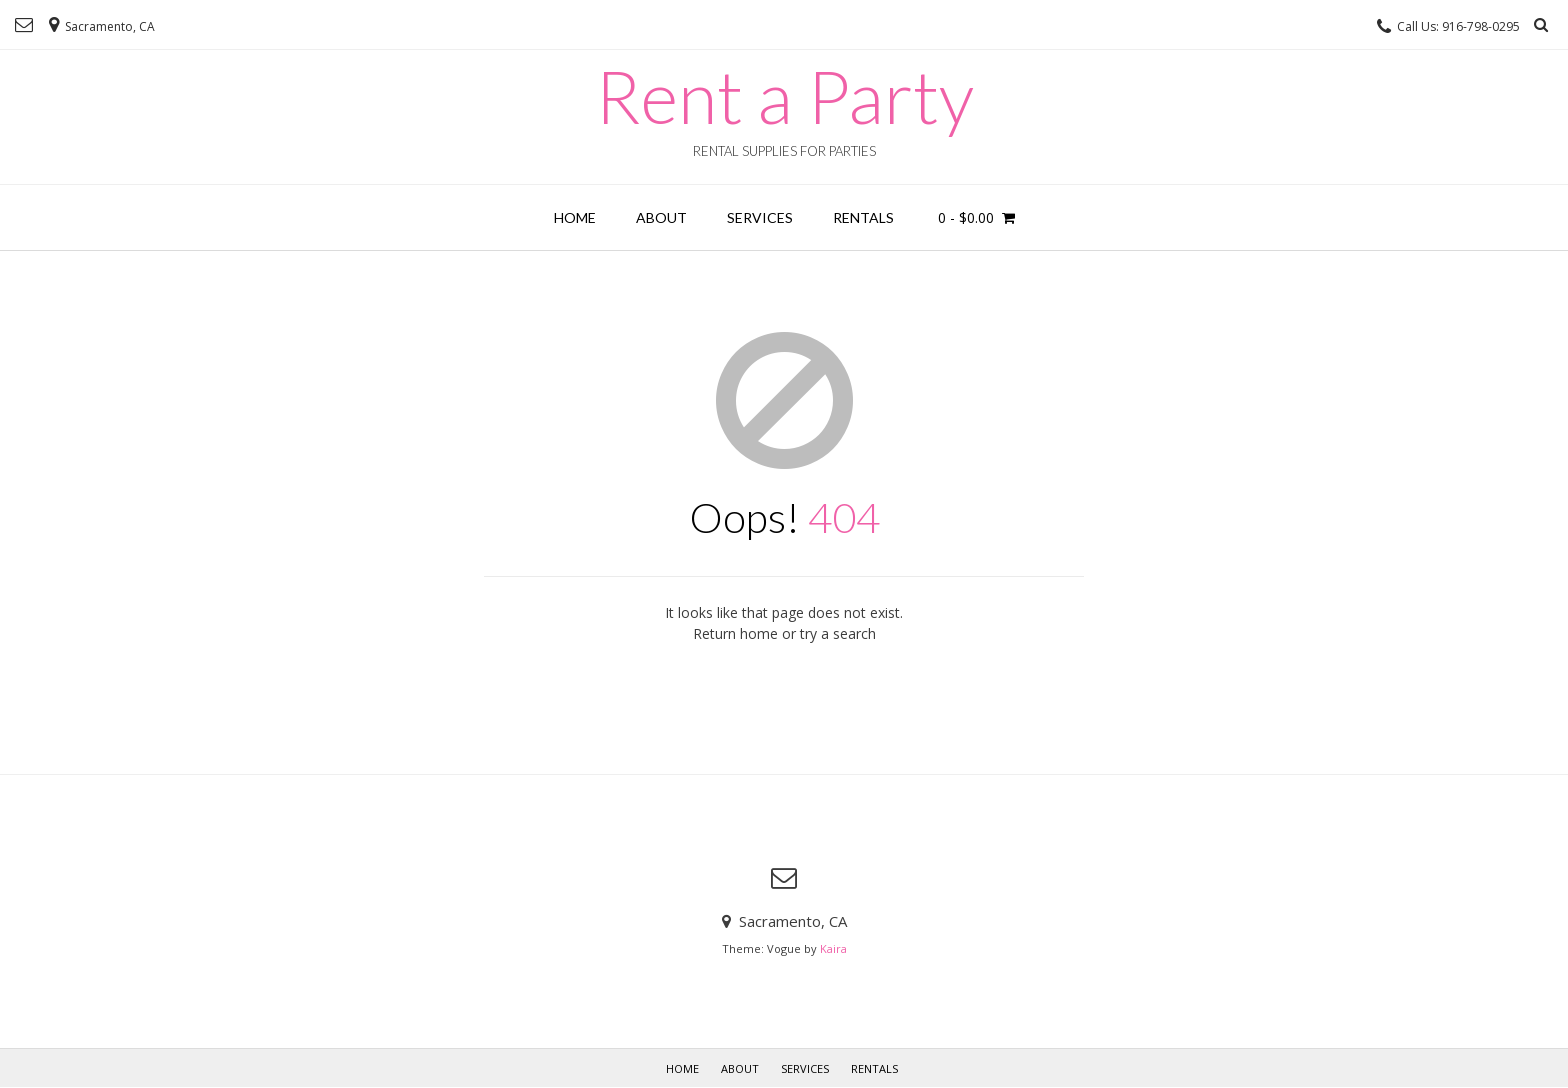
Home (575, 217)
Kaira (833, 948)
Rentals (863, 217)
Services (760, 217)
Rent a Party (784, 96)
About (661, 217)
